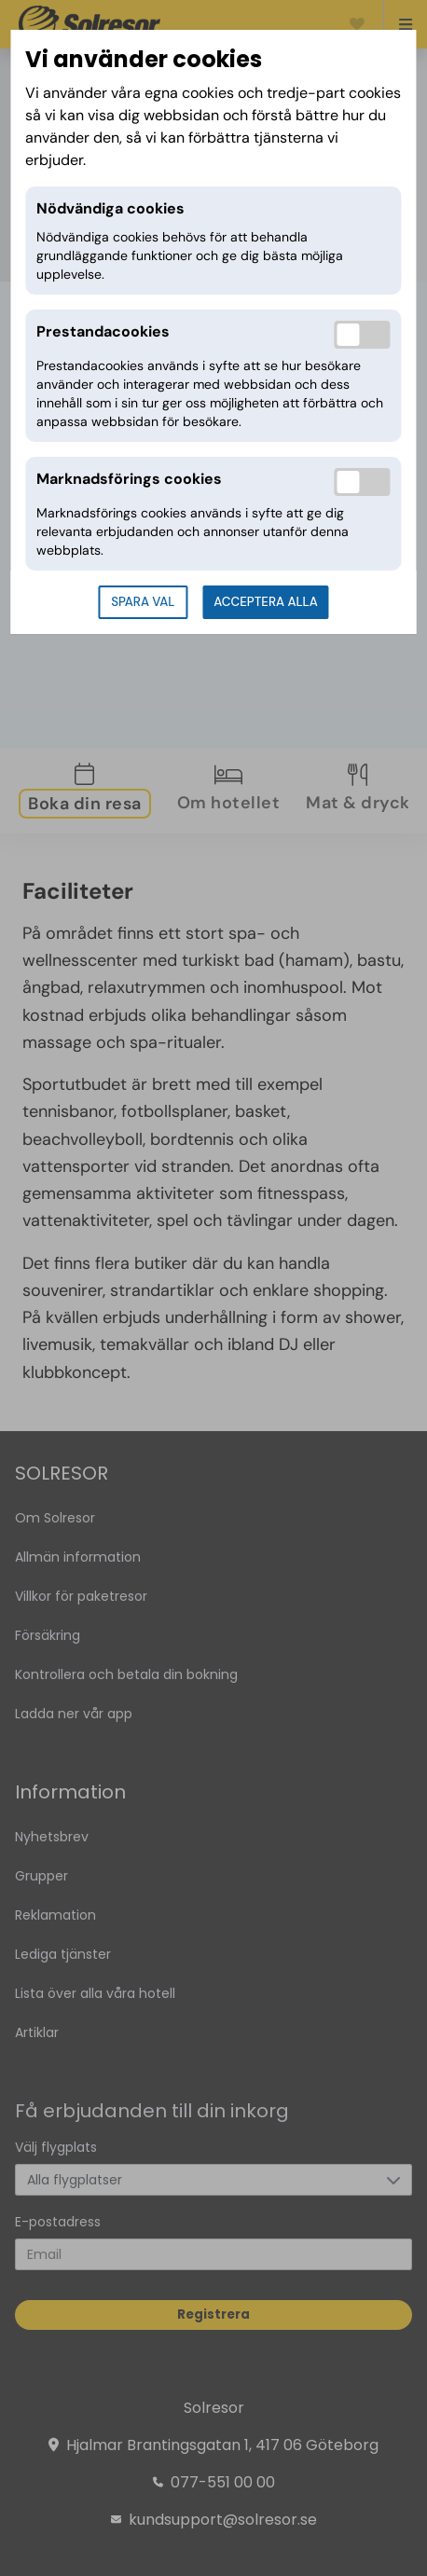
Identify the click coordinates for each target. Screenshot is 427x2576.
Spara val (142, 602)
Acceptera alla (265, 602)
